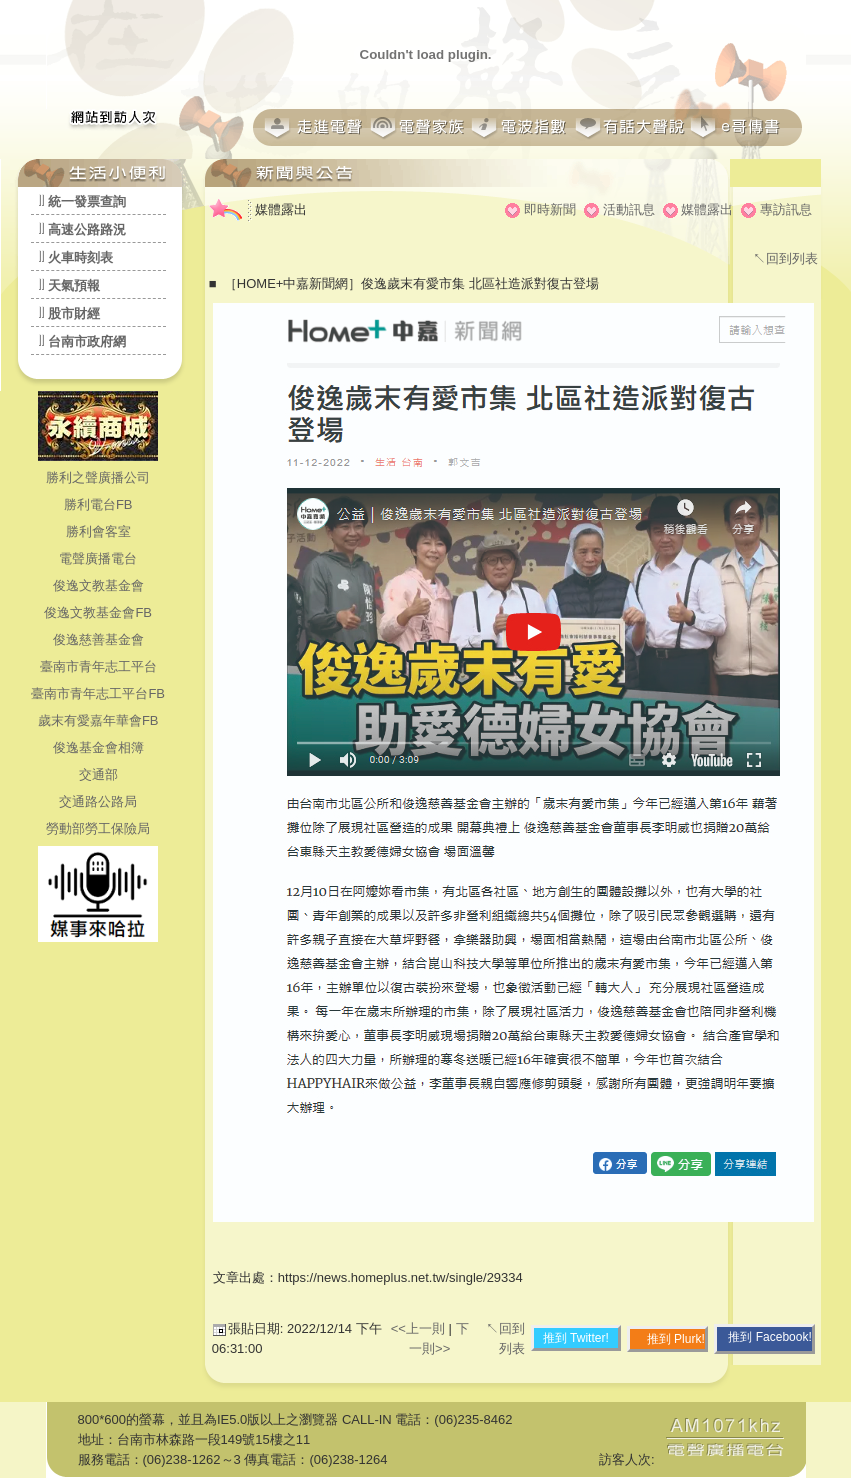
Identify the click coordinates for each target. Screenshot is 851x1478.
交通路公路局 (98, 801)
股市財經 (74, 313)
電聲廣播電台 (98, 558)
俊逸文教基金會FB (98, 612)
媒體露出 (707, 209)
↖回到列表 (785, 258)
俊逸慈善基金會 (98, 639)
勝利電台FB (98, 504)
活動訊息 (629, 209)
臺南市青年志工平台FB (98, 693)
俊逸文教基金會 (98, 585)
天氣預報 (74, 285)
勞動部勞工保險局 (98, 828)
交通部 (98, 774)
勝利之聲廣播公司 (98, 477)
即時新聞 (550, 209)
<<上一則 (420, 1328)
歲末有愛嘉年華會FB (98, 720)
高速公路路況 (87, 229)
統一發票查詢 (87, 201)
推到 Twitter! (576, 1338)
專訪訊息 (786, 209)
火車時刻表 (80, 257)
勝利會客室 (98, 531)
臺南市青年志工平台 (98, 666)
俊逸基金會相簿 (98, 747)
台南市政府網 (87, 341)
